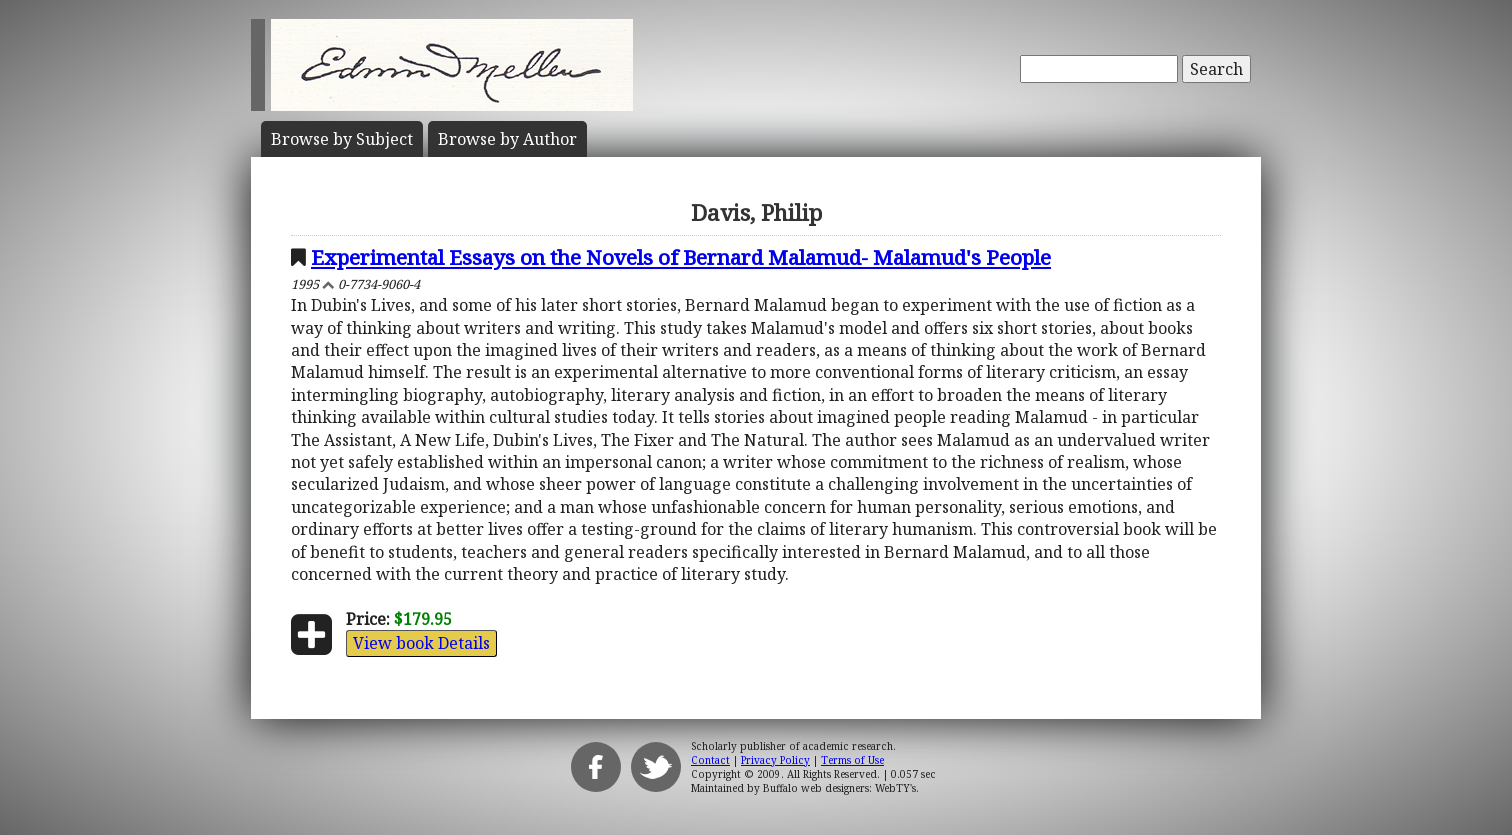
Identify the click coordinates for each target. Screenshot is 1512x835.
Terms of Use (852, 760)
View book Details (421, 643)
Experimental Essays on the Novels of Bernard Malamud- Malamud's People (681, 257)
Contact (710, 760)
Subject (342, 139)
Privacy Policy (775, 760)
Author (507, 139)
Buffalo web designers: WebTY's (839, 788)
